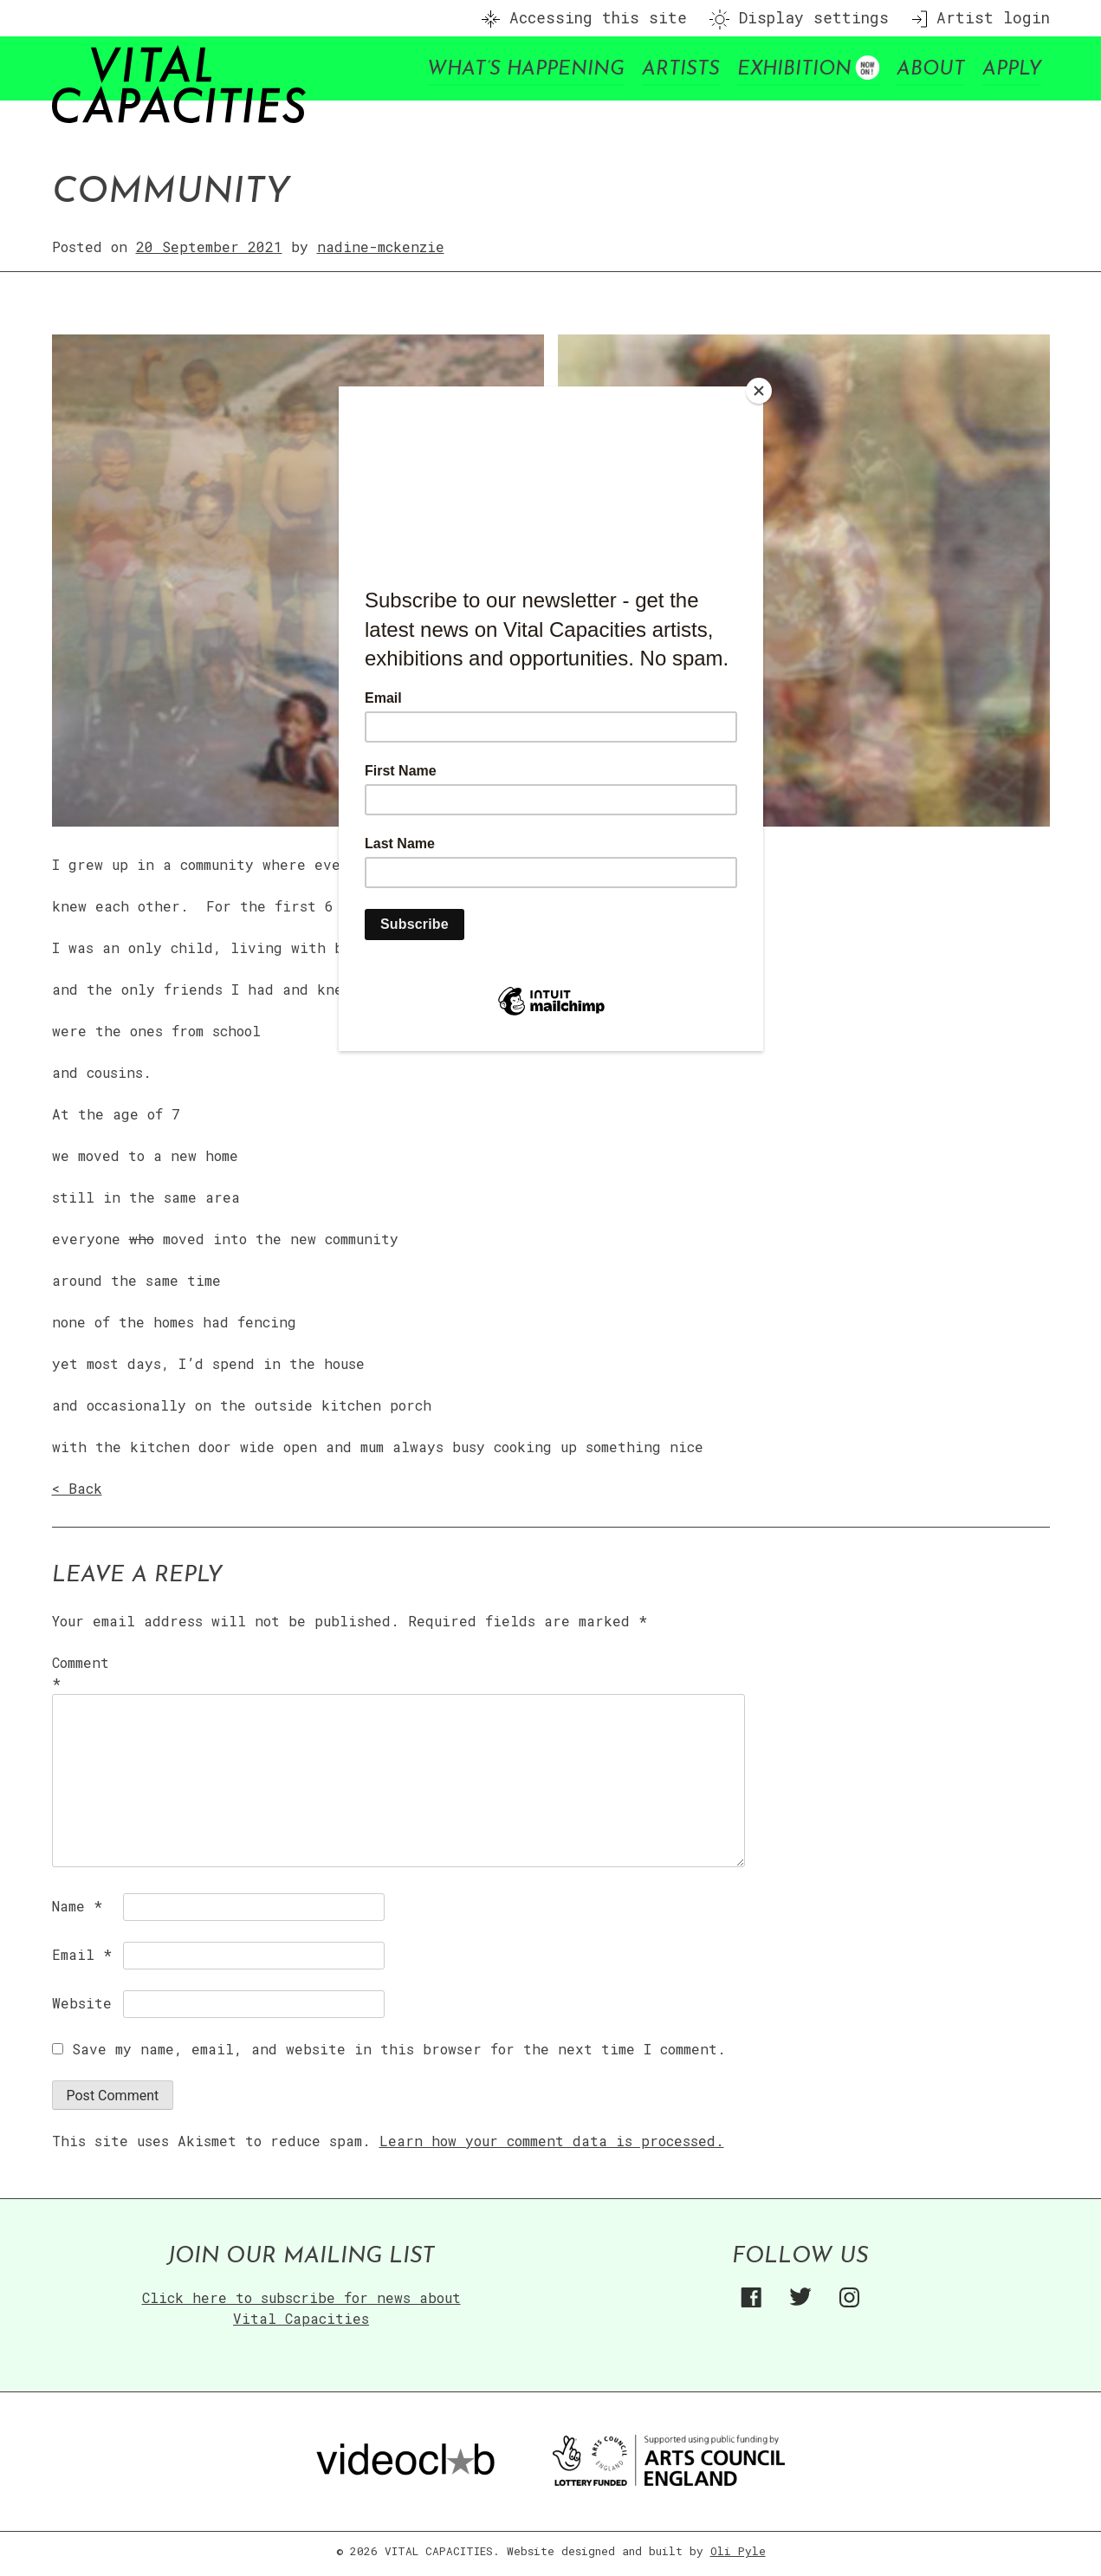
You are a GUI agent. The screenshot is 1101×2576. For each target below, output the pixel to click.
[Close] (759, 391)
